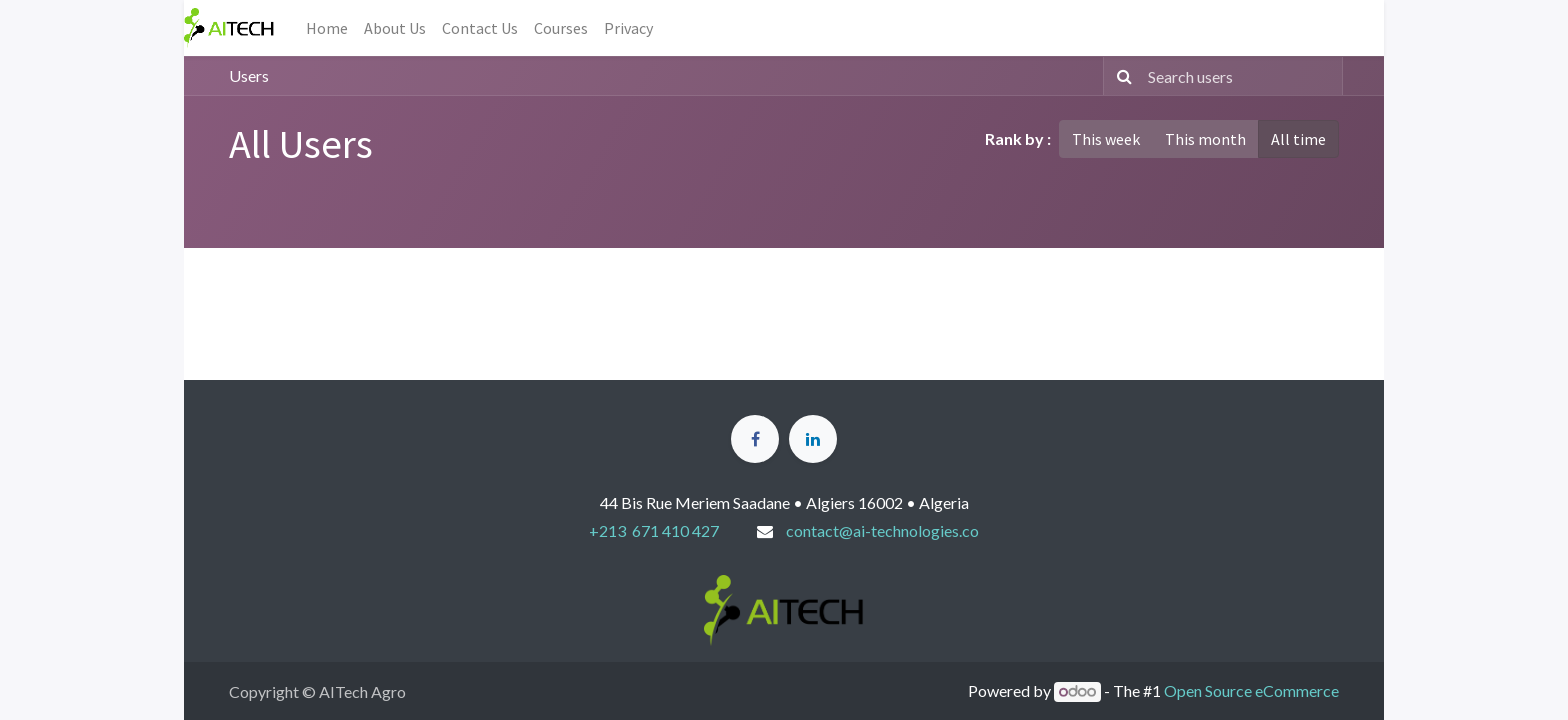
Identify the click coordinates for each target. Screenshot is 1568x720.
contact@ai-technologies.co (882, 530)
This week (1106, 139)
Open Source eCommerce (1251, 690)
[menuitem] (327, 28)
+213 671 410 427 (654, 530)
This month (1205, 139)
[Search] (1120, 76)
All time (1298, 139)
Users (249, 75)
